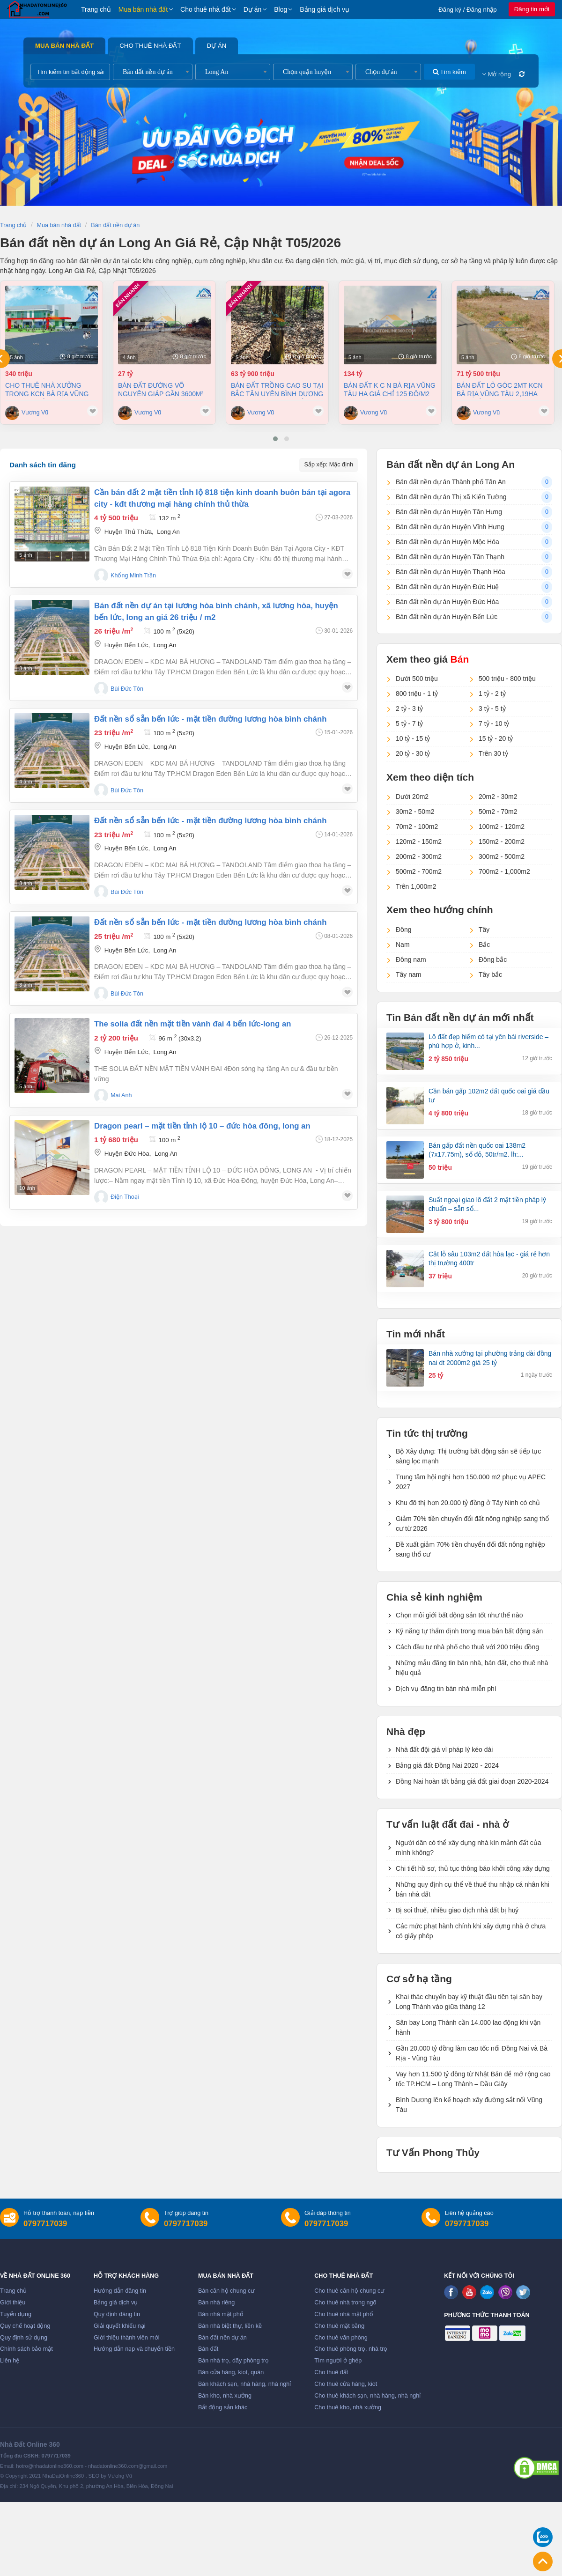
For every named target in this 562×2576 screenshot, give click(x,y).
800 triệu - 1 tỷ (417, 693)
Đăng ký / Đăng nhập (467, 9)
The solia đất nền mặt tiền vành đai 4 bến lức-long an (192, 1023)
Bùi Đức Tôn (127, 689)
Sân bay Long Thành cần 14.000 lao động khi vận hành (468, 2027)
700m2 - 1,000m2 (504, 871)
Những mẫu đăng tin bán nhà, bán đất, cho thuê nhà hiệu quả (472, 1667)
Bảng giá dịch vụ (324, 9)
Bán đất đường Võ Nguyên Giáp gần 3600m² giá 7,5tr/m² (160, 390)
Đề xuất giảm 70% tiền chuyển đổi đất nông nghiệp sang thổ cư (470, 1549)
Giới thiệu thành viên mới (127, 2337)
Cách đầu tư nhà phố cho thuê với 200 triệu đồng (467, 1647)
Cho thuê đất (331, 2372)
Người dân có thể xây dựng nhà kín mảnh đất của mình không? (468, 1847)
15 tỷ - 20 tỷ (496, 738)
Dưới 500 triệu (417, 678)
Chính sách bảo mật (26, 2349)
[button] (275, 438)
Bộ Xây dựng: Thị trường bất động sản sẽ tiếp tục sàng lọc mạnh (468, 1456)
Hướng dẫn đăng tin (120, 2291)
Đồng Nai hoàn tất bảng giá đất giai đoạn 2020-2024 (472, 1781)
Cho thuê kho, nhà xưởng (347, 2407)
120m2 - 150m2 (419, 841)
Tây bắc (490, 974)
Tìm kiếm (449, 71)
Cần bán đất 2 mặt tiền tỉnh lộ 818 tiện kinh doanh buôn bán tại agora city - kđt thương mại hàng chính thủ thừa (222, 498)
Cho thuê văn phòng (340, 2337)
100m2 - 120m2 (502, 826)
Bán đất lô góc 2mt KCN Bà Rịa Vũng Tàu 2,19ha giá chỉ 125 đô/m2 (500, 390)
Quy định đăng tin (117, 2314)
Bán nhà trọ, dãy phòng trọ (233, 2360)
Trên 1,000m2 (416, 886)
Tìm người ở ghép (338, 2360)
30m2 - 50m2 (415, 811)
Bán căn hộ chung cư (226, 2291)
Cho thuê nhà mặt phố (343, 2314)
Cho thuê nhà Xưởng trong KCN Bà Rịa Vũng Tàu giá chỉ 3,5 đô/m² (47, 390)
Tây (484, 929)
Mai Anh (121, 1095)
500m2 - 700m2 (419, 871)
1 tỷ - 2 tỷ (492, 693)
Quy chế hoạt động (25, 2326)
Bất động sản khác (222, 2407)
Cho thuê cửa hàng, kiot (345, 2384)
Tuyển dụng (15, 2314)
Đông (403, 929)
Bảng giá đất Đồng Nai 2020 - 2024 (447, 1765)
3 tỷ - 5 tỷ (492, 708)
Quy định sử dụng (23, 2337)
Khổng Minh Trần (133, 575)
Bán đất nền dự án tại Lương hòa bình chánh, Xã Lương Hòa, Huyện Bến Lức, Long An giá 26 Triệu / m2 (216, 611)
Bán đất (208, 2349)
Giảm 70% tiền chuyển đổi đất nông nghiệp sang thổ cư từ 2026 (472, 1523)
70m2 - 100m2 (417, 826)
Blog (280, 9)
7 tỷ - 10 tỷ (494, 723)
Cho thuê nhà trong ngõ (345, 2302)
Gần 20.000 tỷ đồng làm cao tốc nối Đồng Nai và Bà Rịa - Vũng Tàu (471, 2053)
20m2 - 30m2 (498, 796)
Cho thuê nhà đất (205, 9)
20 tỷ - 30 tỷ (413, 753)
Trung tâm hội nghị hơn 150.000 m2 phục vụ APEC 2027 (471, 1482)
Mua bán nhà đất (143, 9)
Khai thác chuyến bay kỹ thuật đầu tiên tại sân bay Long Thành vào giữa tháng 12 (469, 2001)
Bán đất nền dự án (222, 2337)
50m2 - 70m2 (498, 811)
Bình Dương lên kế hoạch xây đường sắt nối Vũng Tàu (469, 2104)
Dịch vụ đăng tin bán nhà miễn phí (446, 1688)
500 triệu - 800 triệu (507, 678)
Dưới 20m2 (412, 796)
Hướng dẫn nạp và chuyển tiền (134, 2349)
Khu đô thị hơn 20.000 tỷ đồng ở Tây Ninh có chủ (468, 1502)
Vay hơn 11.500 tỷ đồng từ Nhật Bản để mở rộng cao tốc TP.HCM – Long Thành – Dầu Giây (473, 2079)
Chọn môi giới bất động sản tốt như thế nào (459, 1615)
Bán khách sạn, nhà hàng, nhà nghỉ (244, 2384)
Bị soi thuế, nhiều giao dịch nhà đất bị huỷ (457, 1910)
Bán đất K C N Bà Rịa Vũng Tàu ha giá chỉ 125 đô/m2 (390, 390)
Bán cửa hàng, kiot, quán (231, 2372)
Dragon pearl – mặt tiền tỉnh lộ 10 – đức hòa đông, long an (202, 1126)
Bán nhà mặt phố (221, 2314)
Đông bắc (493, 959)
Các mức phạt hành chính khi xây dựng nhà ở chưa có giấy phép (471, 1931)
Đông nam (411, 959)
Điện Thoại (125, 1197)
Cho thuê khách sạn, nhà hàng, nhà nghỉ (367, 2395)
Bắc (484, 944)
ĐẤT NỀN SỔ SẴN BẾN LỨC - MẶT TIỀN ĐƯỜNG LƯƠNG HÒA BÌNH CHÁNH (210, 719)
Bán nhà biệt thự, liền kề (230, 2326)
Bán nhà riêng (216, 2302)
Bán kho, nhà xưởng (224, 2395)
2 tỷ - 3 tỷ (409, 708)
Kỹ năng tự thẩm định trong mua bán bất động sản (469, 1631)
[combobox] (152, 72)
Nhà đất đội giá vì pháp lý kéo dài (444, 1749)
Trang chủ (96, 9)
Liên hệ (9, 2360)
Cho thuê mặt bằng (339, 2326)
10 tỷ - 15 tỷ (413, 738)
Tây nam (408, 974)
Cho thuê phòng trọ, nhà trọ (350, 2349)
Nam (403, 944)
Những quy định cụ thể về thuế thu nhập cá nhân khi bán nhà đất (472, 1889)
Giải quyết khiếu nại (120, 2326)
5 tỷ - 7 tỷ (409, 723)
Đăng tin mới (531, 9)
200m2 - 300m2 (419, 856)
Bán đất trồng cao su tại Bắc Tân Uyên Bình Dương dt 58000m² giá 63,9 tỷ (277, 390)
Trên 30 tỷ (493, 753)
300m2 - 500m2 (502, 856)
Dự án (253, 9)
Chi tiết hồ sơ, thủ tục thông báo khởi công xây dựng (473, 1868)
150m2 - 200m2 (502, 841)
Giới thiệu (12, 2302)
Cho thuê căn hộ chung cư (349, 2291)
